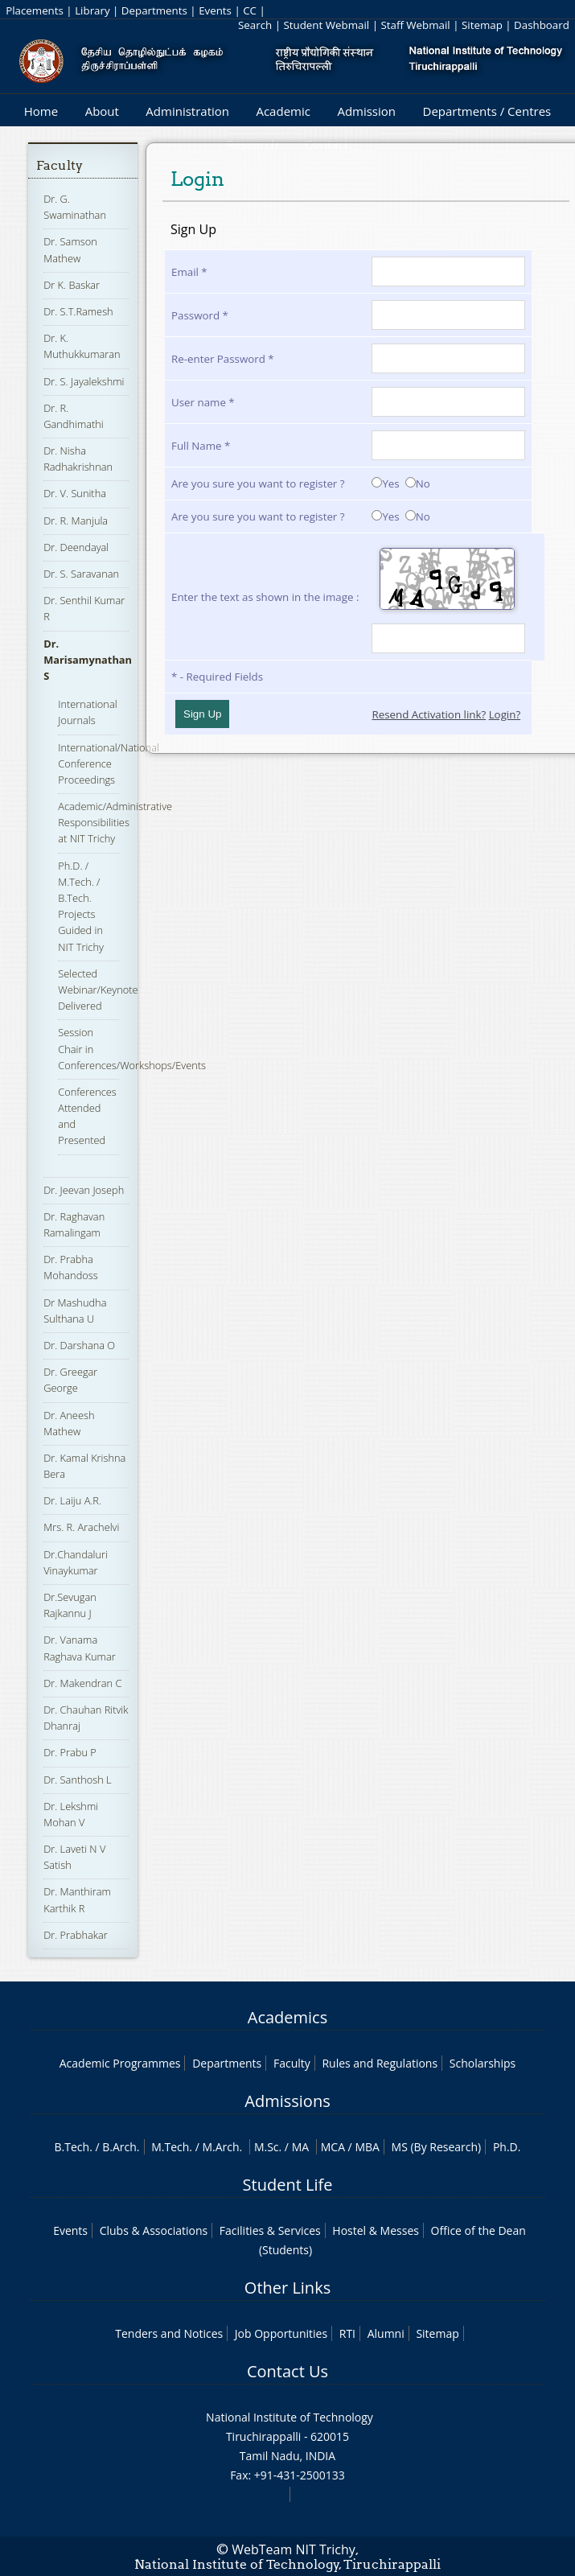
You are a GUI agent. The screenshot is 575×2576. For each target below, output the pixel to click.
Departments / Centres (487, 111)
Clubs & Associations (154, 2230)
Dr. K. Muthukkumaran (81, 346)
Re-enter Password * (222, 359)
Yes (385, 483)
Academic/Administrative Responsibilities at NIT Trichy (115, 822)
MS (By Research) (437, 2146)
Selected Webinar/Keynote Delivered (98, 989)
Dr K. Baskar (71, 285)
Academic (283, 111)
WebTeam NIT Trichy (293, 2549)
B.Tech (72, 2146)
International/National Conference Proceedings (108, 763)
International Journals (87, 712)
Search (255, 25)
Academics (287, 2017)
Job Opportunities (281, 2333)
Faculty (59, 165)
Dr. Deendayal (76, 547)
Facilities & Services (270, 2230)
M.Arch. (222, 2146)
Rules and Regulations (379, 2063)
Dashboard (541, 25)
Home (41, 111)
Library (92, 10)
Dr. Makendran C (82, 1683)
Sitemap (482, 25)
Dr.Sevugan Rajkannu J (70, 1605)
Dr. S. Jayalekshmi (83, 381)
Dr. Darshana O (79, 1345)
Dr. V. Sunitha (74, 493)
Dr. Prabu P (70, 1752)
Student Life (288, 2184)
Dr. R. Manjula (75, 520)
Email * (189, 272)
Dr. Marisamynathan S (87, 659)
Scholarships (482, 2063)
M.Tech (170, 2146)
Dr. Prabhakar (75, 1935)
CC (250, 10)
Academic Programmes (120, 2063)
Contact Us (287, 2371)
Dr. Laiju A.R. (72, 1500)
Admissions (287, 2101)
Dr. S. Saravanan (81, 573)
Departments (154, 10)
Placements (35, 10)
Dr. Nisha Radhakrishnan (78, 458)
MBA (367, 2146)
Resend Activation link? (429, 714)
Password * (199, 315)
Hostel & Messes (375, 2230)
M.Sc (266, 2146)
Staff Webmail (415, 25)
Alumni (386, 2333)
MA (300, 2146)
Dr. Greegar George (70, 1379)
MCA (333, 2146)
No (417, 483)
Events (215, 10)
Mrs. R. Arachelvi (81, 1527)
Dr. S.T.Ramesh (78, 311)
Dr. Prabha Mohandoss (70, 1267)
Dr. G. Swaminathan (74, 206)
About (102, 111)
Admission (366, 111)
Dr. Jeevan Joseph (83, 1190)
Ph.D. (507, 2146)
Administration (187, 111)
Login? (505, 714)
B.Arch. (120, 2146)
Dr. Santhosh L (77, 1779)
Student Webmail (326, 25)
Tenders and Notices (169, 2333)
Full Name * (200, 445)
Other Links (287, 2287)
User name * (203, 402)
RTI (347, 2333)
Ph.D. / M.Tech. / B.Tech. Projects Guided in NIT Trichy (81, 906)
